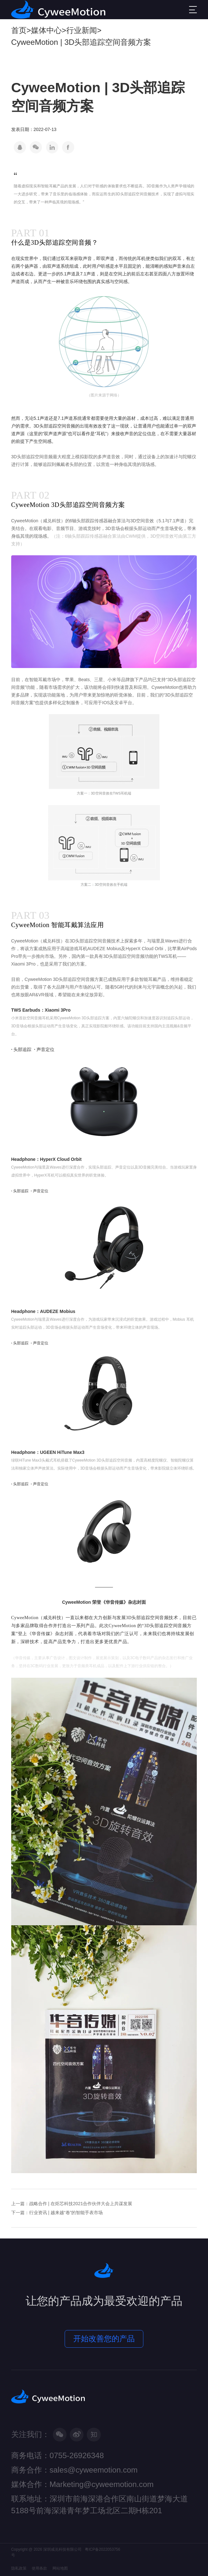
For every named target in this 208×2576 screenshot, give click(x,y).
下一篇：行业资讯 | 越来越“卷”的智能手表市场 (57, 2212)
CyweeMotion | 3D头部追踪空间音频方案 (81, 42)
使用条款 (39, 2568)
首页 (19, 30)
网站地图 (60, 2568)
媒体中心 (46, 30)
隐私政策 (19, 2568)
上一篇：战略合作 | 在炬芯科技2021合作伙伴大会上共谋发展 (71, 2203)
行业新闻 (81, 30)
